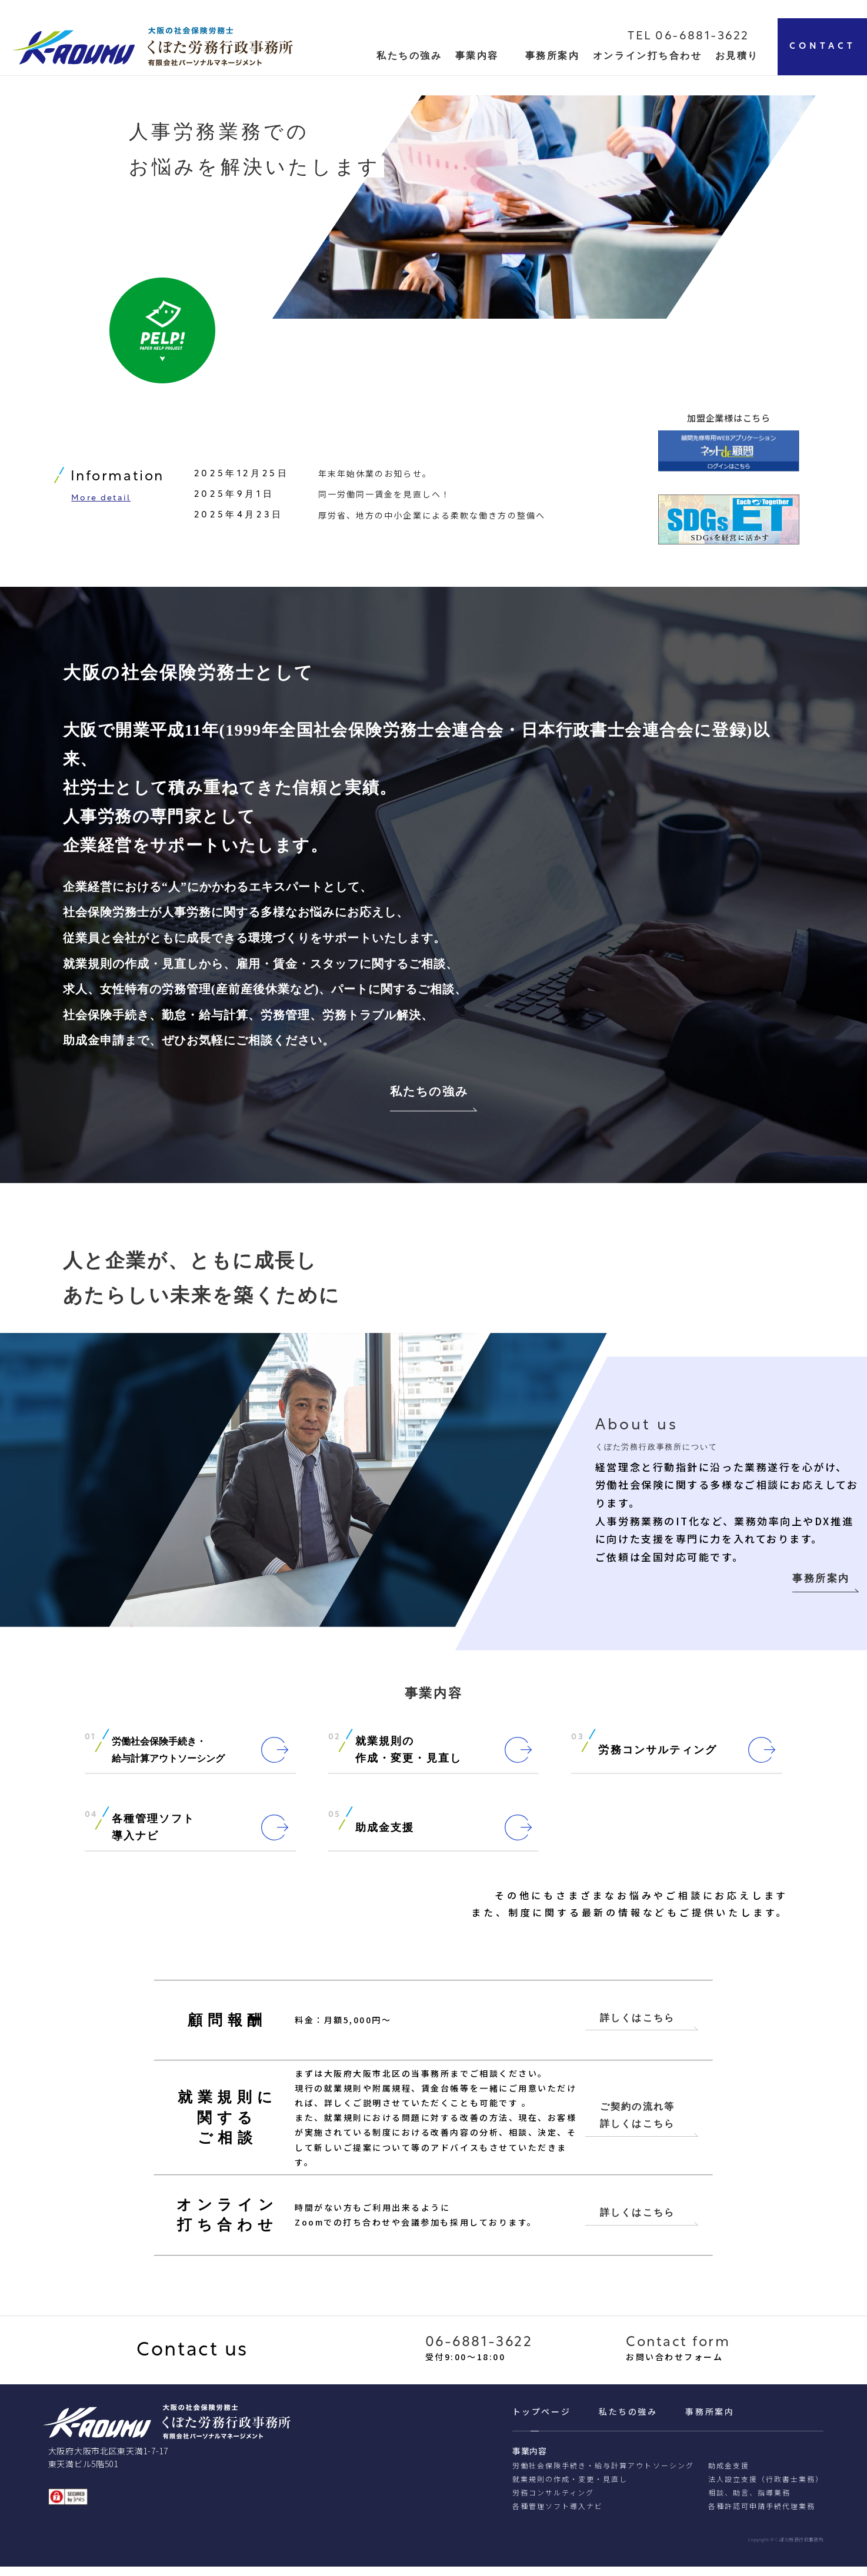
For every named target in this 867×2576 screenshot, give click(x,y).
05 (334, 1822)
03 (577, 1744)
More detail (101, 501)
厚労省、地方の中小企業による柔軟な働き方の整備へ (431, 518)
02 (334, 1744)
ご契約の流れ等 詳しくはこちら (637, 2123)
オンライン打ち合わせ (647, 56)
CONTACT (822, 46)
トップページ (541, 2421)
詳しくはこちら (637, 2025)
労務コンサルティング (553, 2502)
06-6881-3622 (479, 2353)
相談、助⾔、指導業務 (749, 2502)
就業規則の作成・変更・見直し (570, 2489)
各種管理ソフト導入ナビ (557, 2515)
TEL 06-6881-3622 (688, 36)
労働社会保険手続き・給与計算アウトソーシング (603, 2475)
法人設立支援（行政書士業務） (766, 2489)
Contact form (678, 2353)
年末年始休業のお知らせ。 (375, 477)
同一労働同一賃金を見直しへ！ (384, 497)
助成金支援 (728, 2475)
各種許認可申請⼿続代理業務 (762, 2515)
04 (91, 1822)
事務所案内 (552, 56)
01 (90, 1744)
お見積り (737, 56)
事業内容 (477, 56)
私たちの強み (429, 1096)
